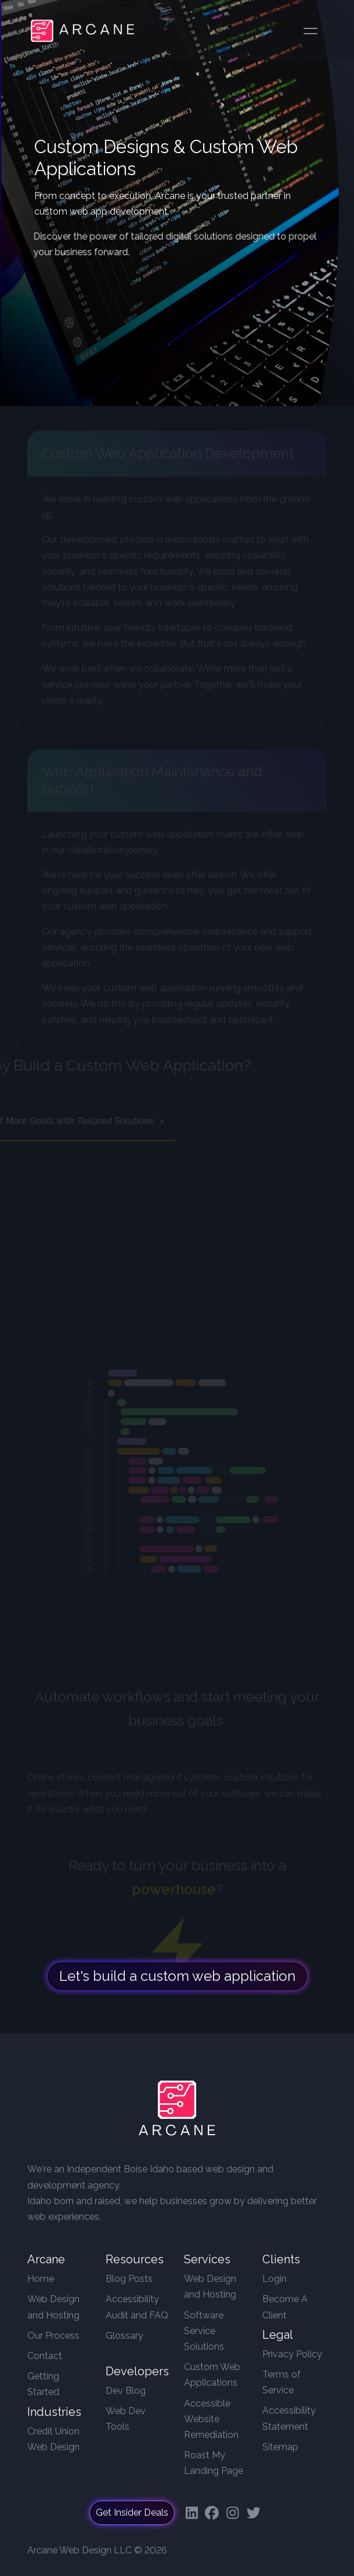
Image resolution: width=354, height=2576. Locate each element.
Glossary (124, 2335)
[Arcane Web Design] (177, 2111)
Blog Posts (129, 2278)
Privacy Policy (292, 2354)
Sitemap (280, 2446)
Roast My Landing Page (213, 2463)
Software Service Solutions (204, 2331)
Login (274, 2278)
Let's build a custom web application (177, 1983)
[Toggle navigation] (310, 30)
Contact (44, 2355)
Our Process (53, 2335)
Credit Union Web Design (53, 2439)
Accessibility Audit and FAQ (137, 2307)
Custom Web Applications (212, 2374)
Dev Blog (126, 2390)
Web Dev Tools (126, 2418)
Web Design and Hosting (53, 2307)
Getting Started (43, 2384)
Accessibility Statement (289, 2418)
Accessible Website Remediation (211, 2419)
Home (40, 2278)
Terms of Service (281, 2382)
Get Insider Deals (132, 2512)
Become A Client (285, 2307)
